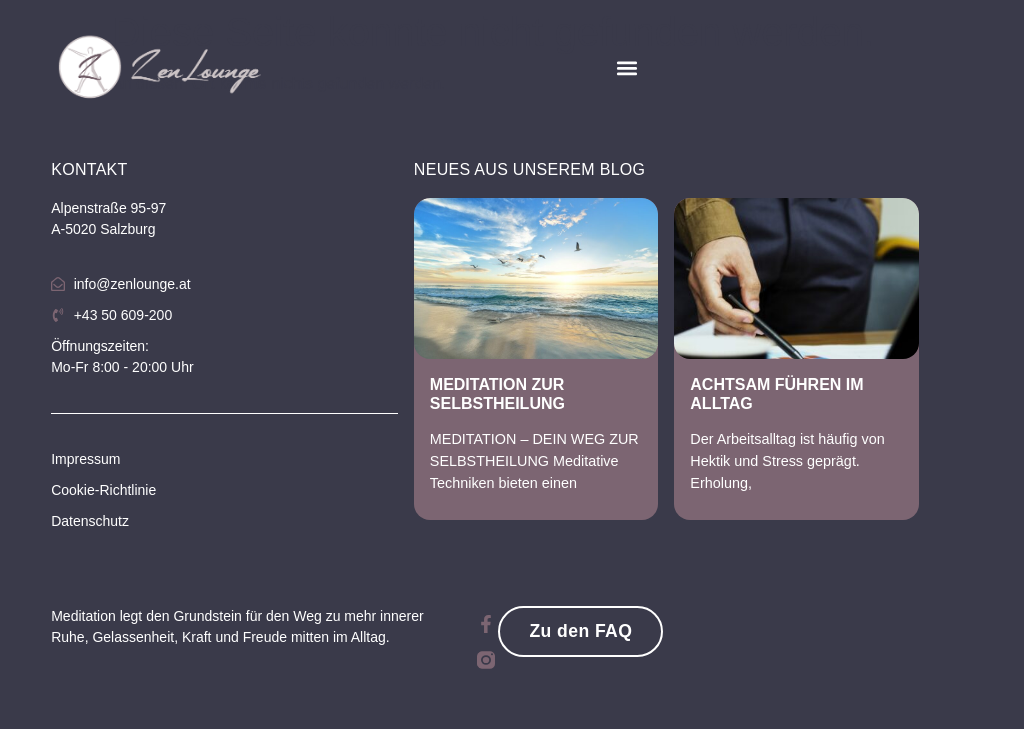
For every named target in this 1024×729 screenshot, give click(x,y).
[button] (627, 68)
